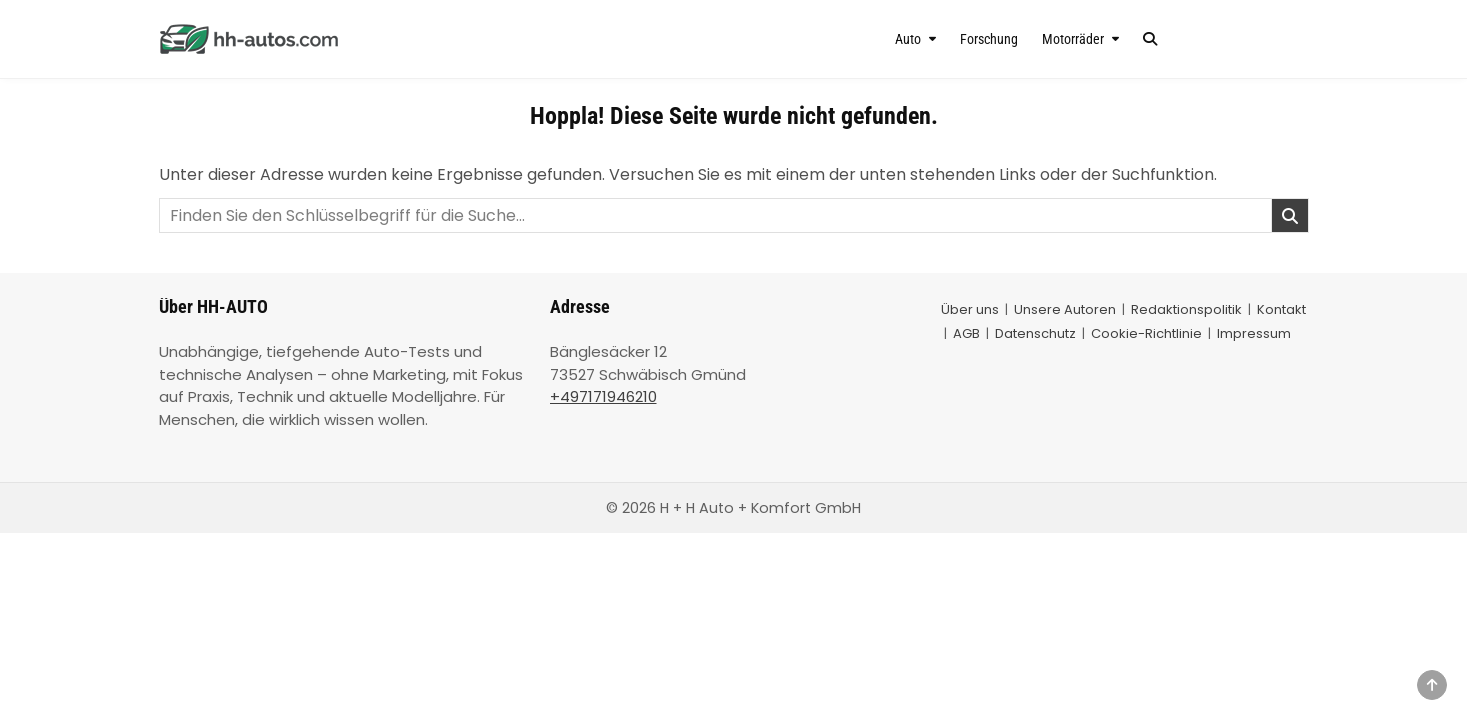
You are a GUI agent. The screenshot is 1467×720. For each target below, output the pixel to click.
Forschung (989, 39)
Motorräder (1073, 39)
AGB (966, 333)
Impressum (1254, 333)
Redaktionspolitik (1186, 309)
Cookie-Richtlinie (1146, 333)
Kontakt (1281, 309)
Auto (908, 39)
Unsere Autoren (1065, 309)
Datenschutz (1035, 333)
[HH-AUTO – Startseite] (331, 39)
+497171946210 (603, 396)
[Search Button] (1150, 39)
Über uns (970, 309)
